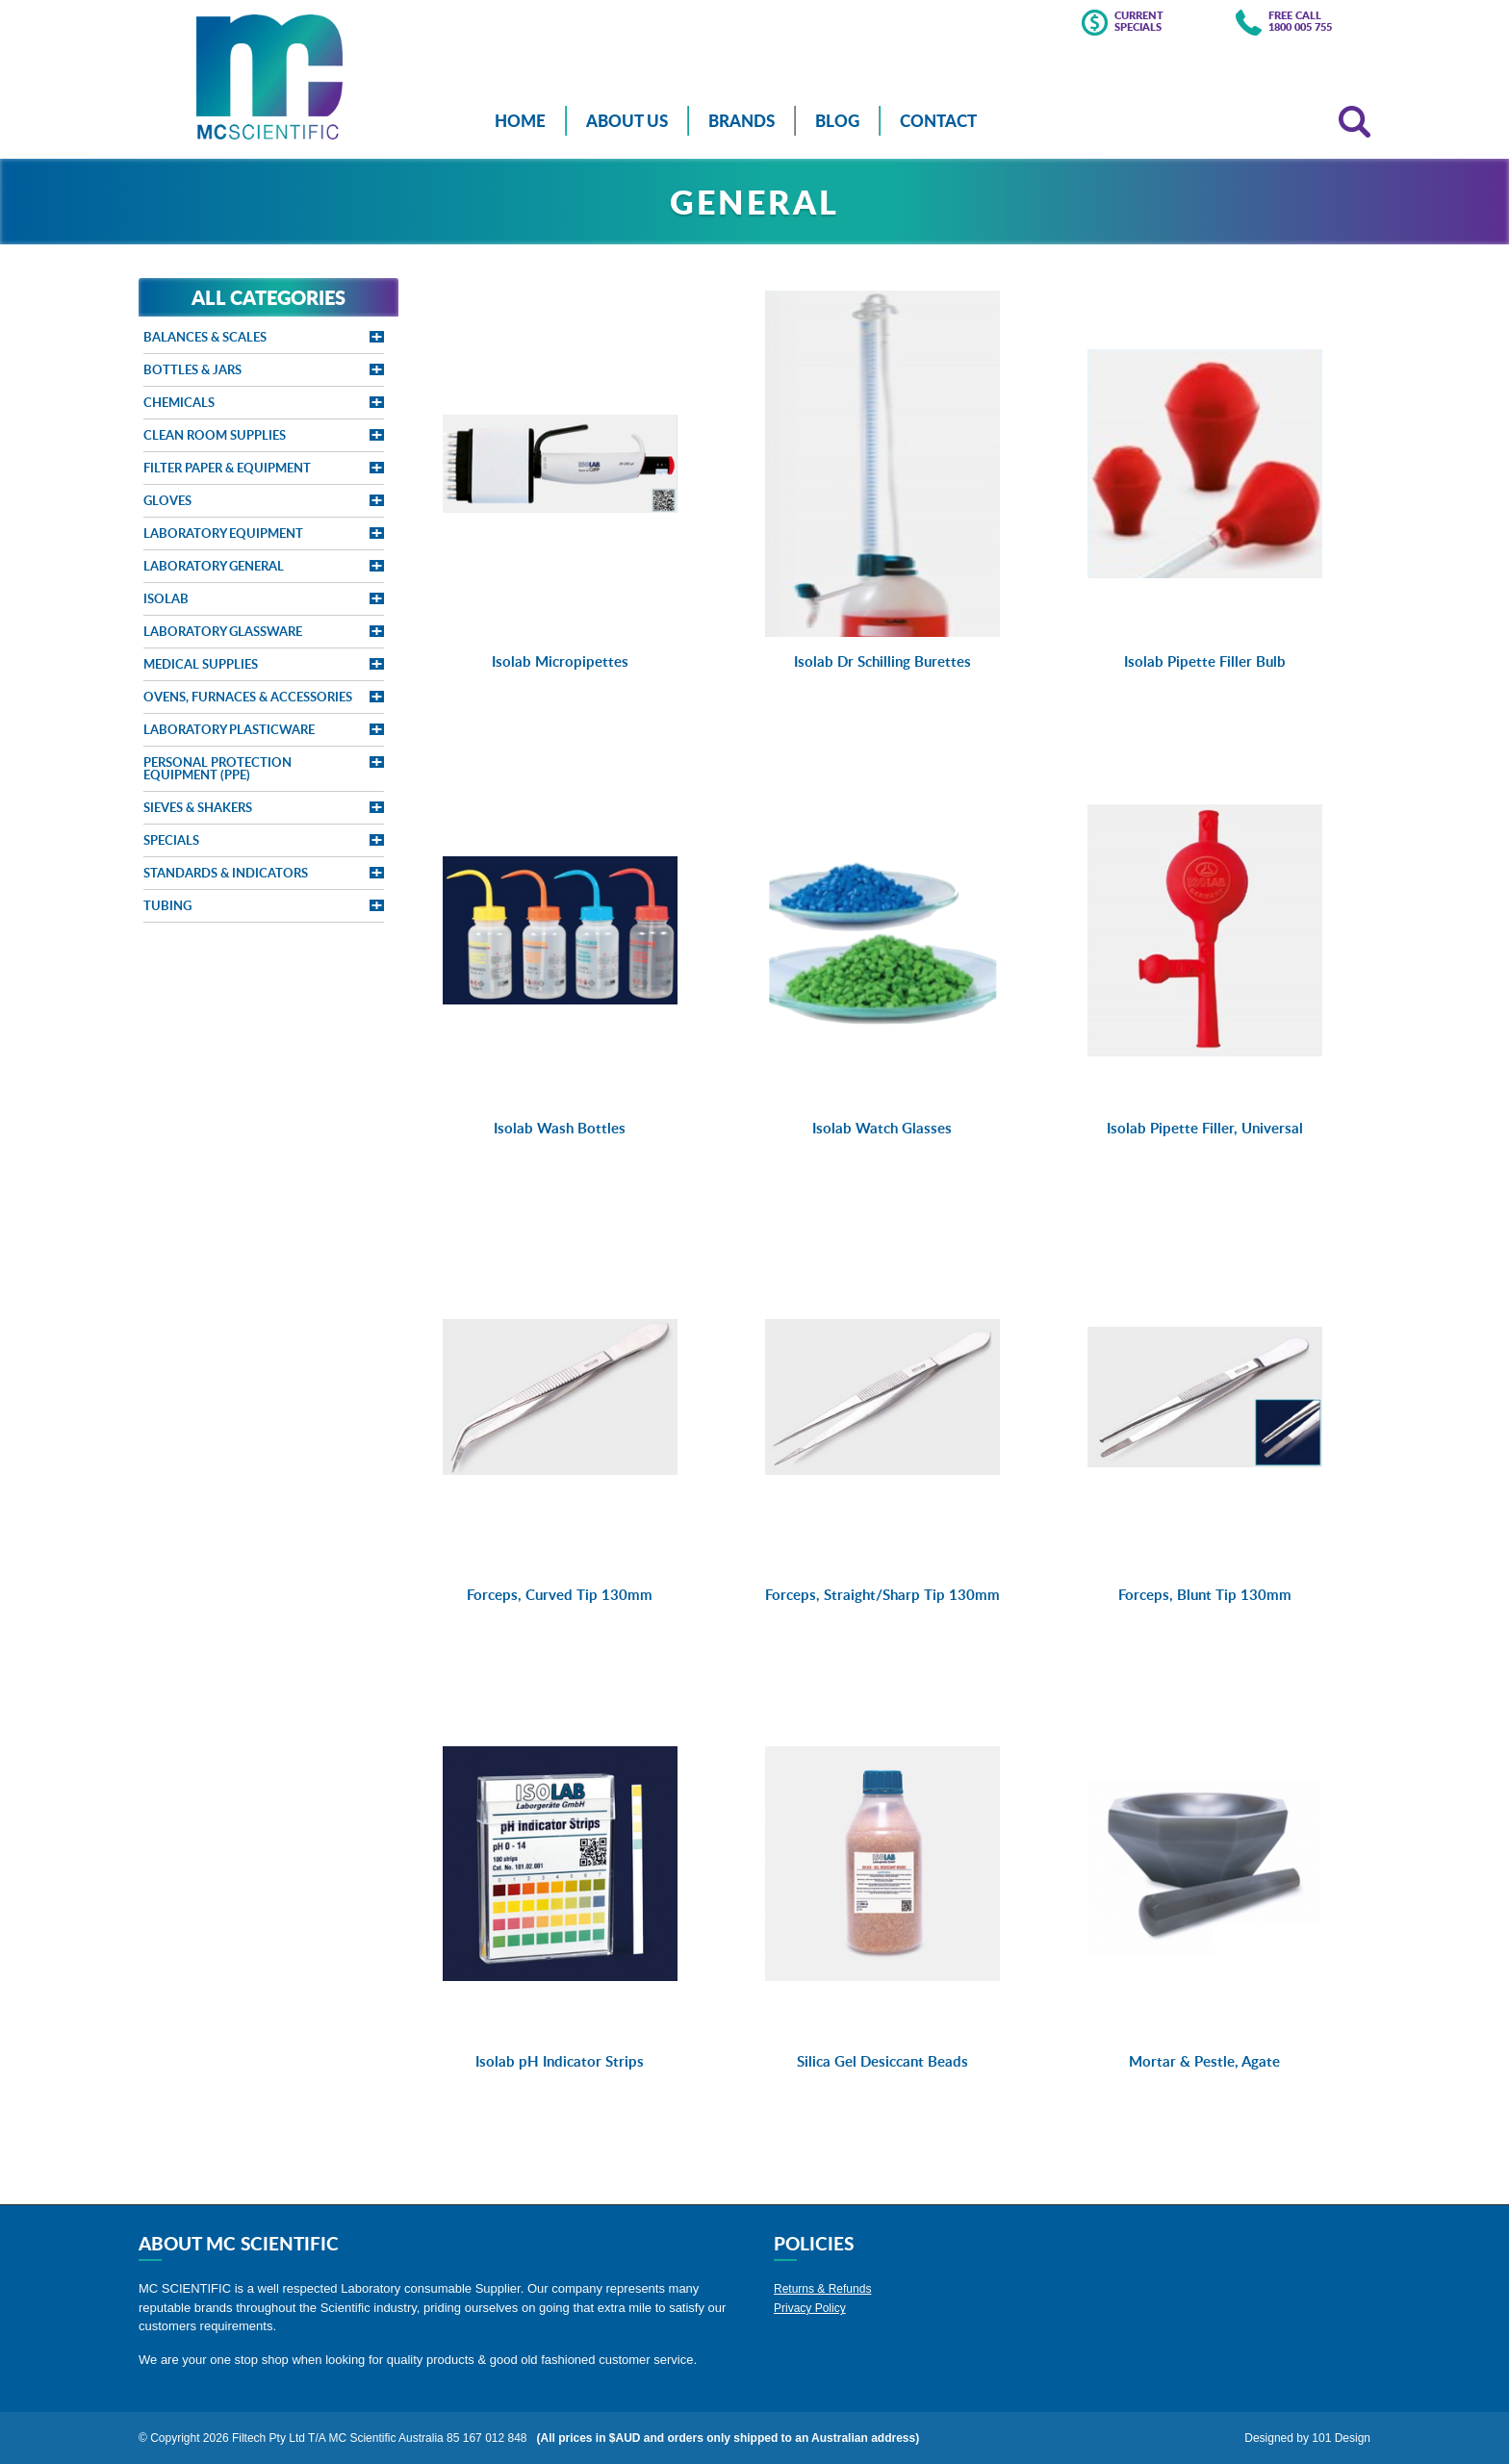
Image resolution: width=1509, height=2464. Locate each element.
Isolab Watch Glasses (882, 1128)
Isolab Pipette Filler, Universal (1205, 1128)
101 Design (1341, 2438)
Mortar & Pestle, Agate (1204, 2061)
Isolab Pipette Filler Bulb (1205, 661)
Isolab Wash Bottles (560, 1128)
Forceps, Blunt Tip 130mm (1205, 1595)
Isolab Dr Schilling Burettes (882, 661)
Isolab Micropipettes (560, 661)
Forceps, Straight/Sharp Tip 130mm (882, 1595)
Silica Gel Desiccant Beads (882, 2061)
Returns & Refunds (822, 2289)
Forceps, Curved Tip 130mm (559, 1595)
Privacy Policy (810, 2308)
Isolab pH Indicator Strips (559, 2061)
